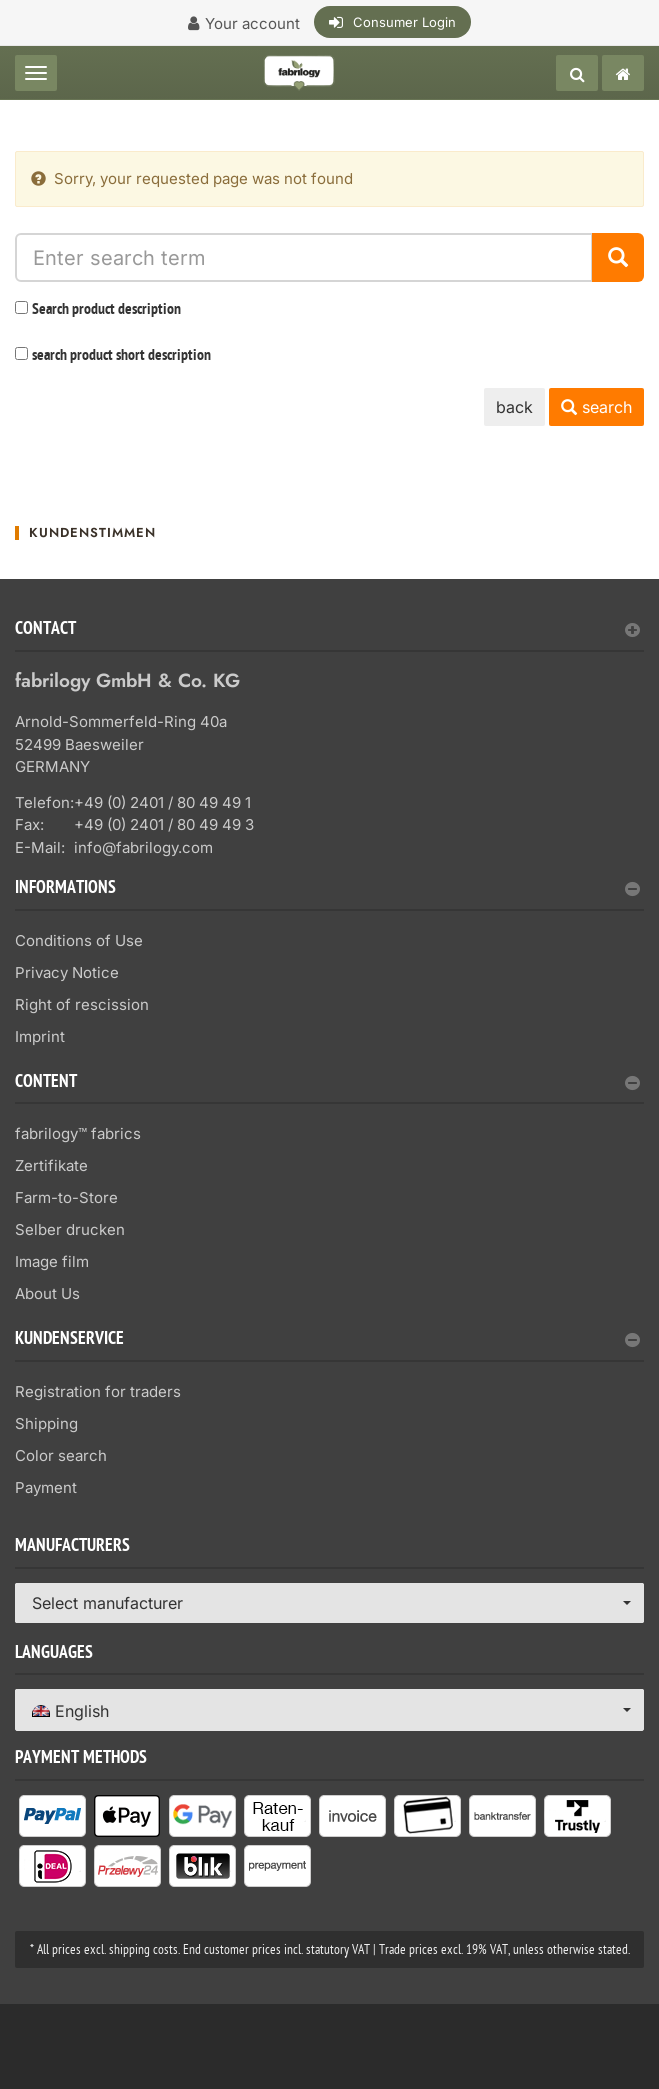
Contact (327, 630)
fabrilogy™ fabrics (78, 1133)
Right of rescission (82, 1004)
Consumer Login (404, 22)
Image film (52, 1261)
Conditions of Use (79, 940)
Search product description (106, 310)
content (327, 1083)
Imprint (40, 1036)
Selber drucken (70, 1229)
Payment (46, 1487)
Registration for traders (98, 1391)
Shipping (46, 1423)
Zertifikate (51, 1165)
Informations (327, 889)
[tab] (329, 636)
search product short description (121, 356)
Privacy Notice (67, 972)
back (514, 407)
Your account (252, 23)
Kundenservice (327, 1340)
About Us (47, 1293)
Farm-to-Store (66, 1197)
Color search (61, 1455)
